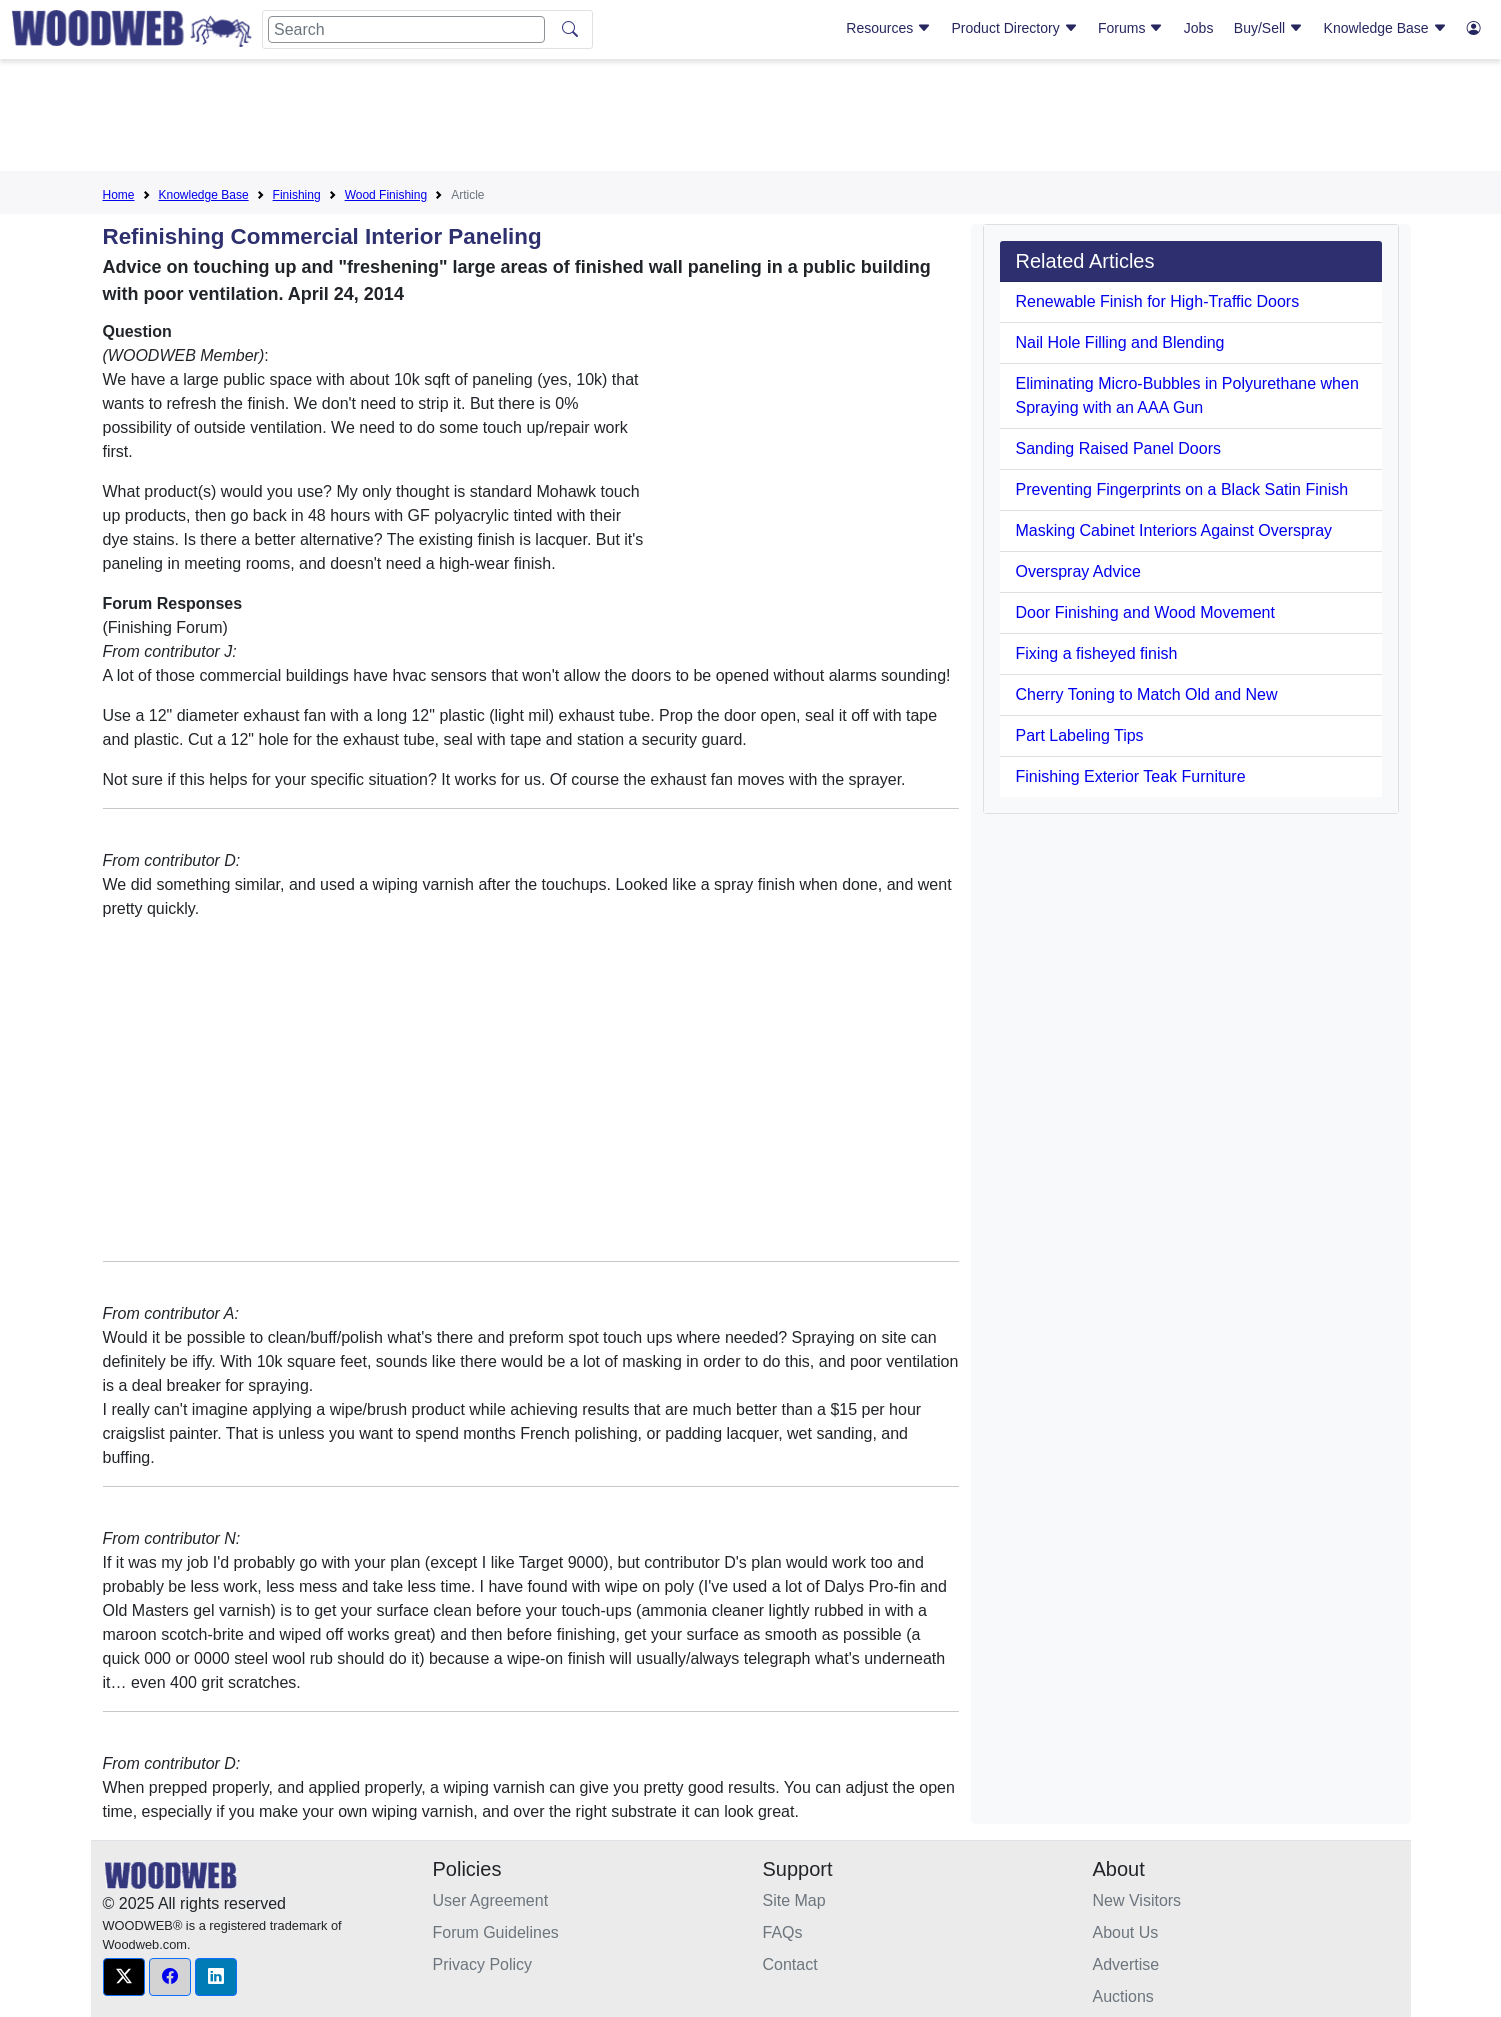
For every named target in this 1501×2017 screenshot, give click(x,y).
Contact (790, 1964)
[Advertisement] (751, 119)
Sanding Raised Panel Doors (1118, 448)
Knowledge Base (1385, 28)
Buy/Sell (1268, 28)
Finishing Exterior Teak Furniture (1131, 776)
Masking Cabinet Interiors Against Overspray (1174, 530)
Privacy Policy (483, 1964)
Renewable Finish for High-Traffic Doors (1158, 301)
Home (119, 195)
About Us (1126, 1932)
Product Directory (1015, 28)
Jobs (1199, 28)
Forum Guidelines (496, 1932)
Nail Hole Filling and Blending (1120, 342)
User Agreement (491, 1900)
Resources (888, 28)
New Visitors (1137, 1900)
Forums (1130, 28)
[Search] (406, 29)
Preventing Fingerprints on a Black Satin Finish (1182, 489)
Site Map (794, 1900)
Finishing (297, 195)
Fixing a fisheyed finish (1097, 653)
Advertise (1126, 1964)
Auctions (1123, 1996)
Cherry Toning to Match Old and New (1147, 694)
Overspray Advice (1078, 571)
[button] (124, 1977)
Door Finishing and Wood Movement (1145, 612)
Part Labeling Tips (1080, 735)
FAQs (783, 1932)
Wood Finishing (386, 195)
